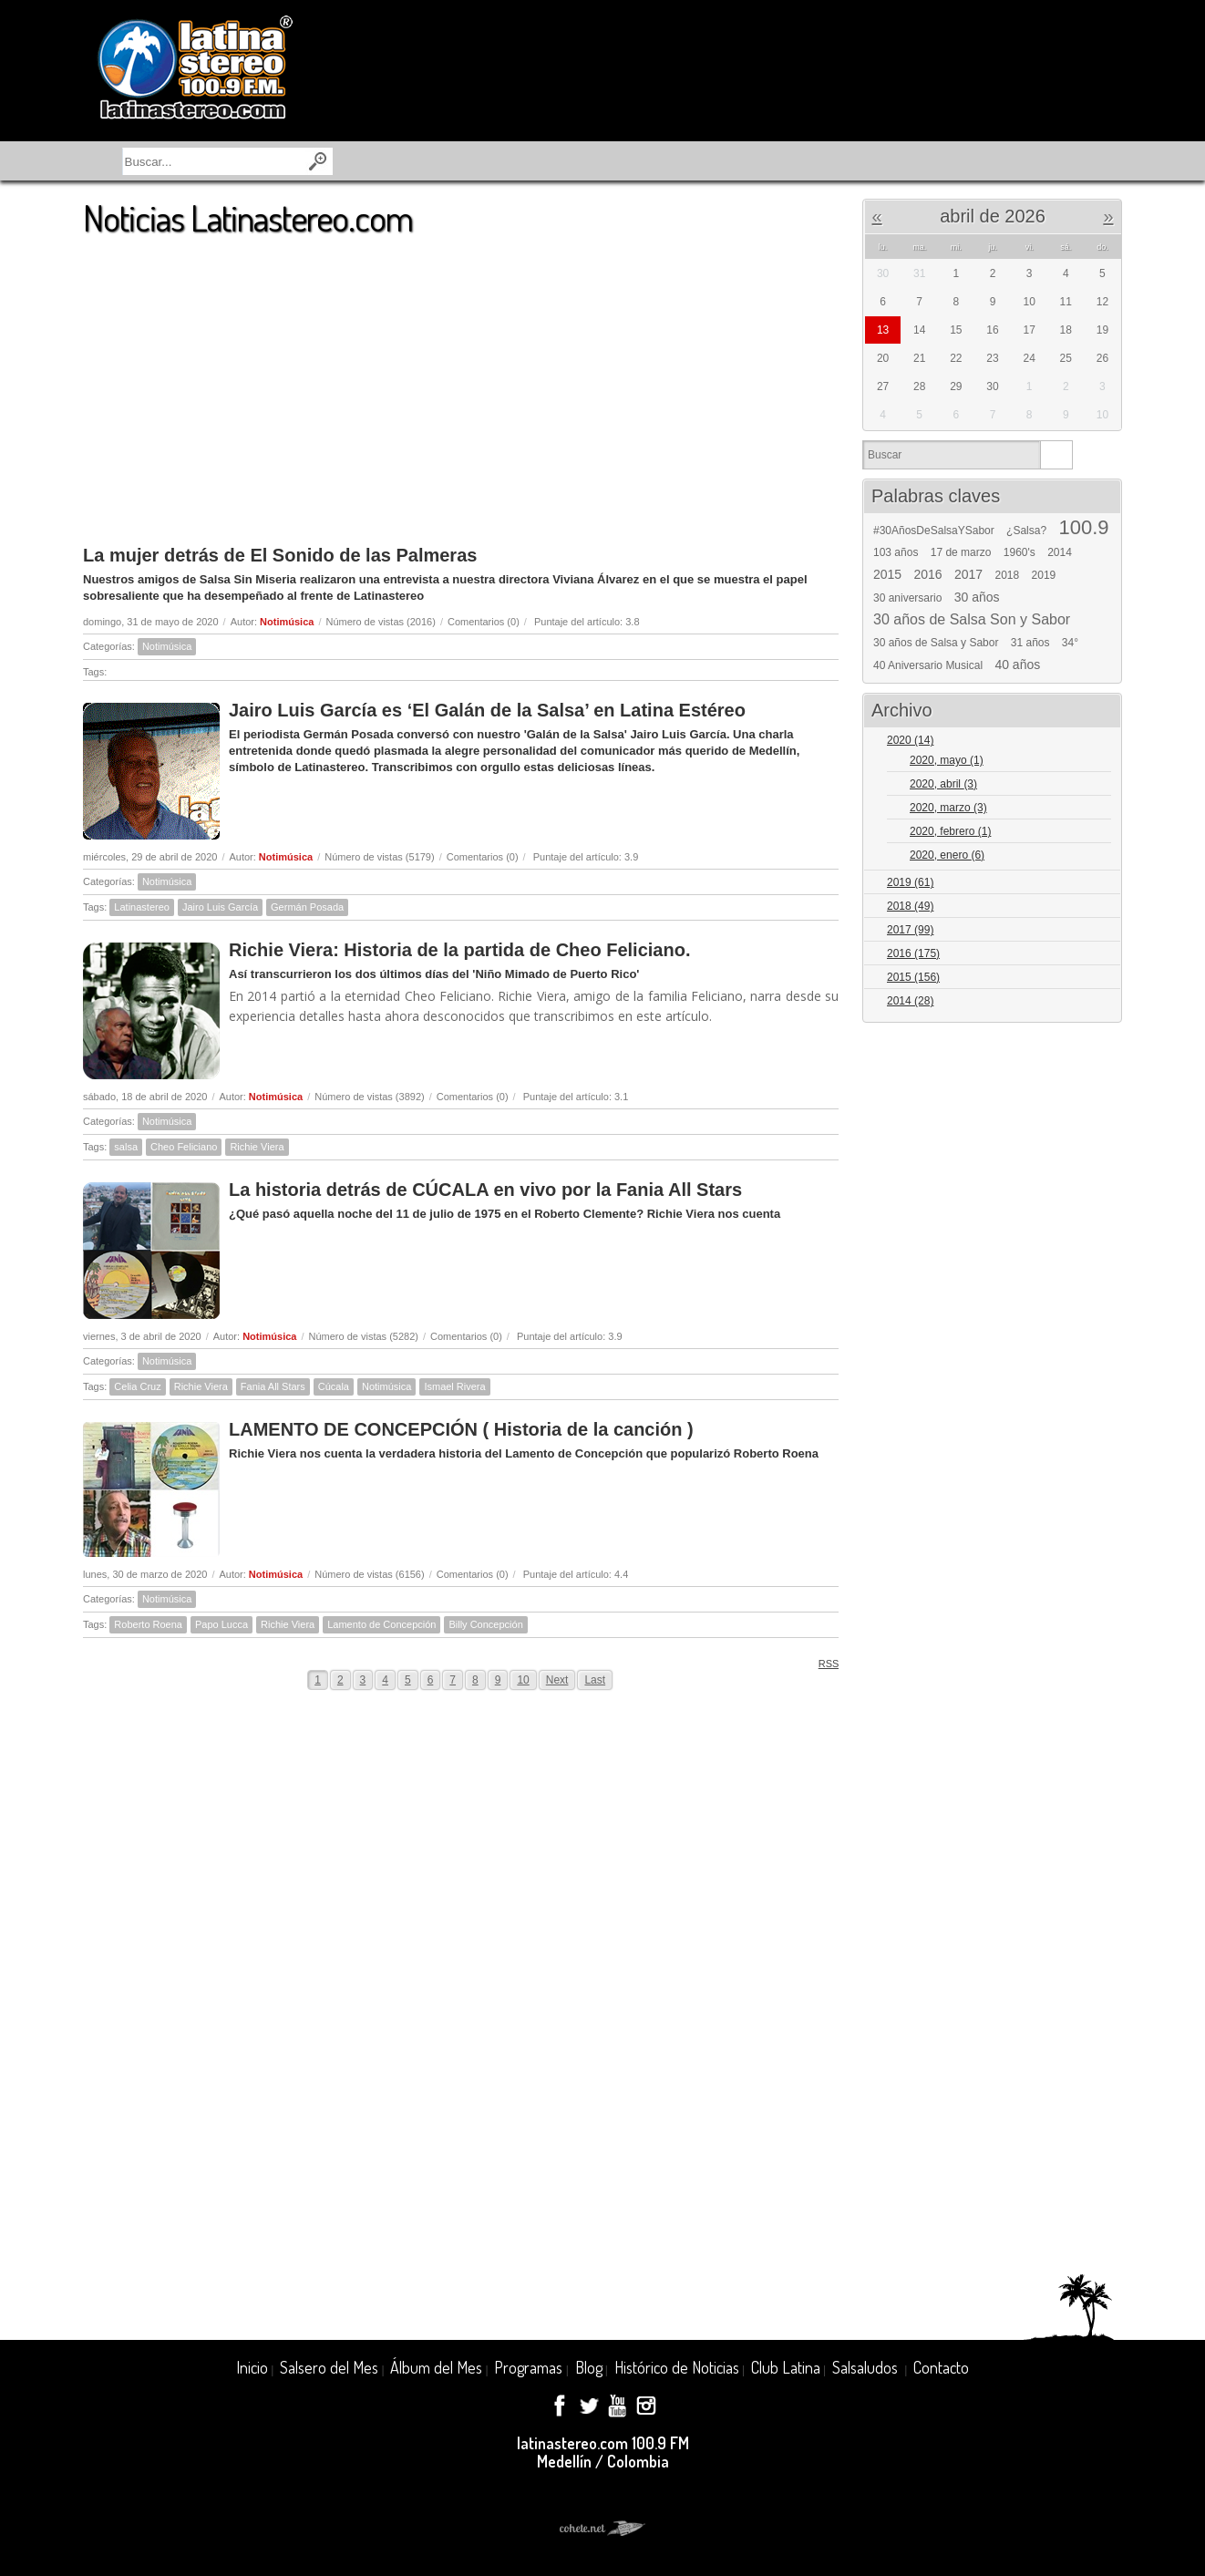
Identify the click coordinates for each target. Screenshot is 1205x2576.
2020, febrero (950, 831)
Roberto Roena (148, 1624)
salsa (126, 1146)
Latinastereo (142, 907)
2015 (887, 574)
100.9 (1083, 527)
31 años (1030, 642)
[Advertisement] (461, 382)
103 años (895, 552)
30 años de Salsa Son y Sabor (971, 619)
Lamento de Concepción (381, 1624)
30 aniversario (907, 597)
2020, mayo (947, 760)
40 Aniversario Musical (928, 665)
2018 (1007, 575)
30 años (977, 597)
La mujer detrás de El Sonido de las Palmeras (280, 555)
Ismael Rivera (454, 1386)
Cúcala (333, 1386)
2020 (910, 740)
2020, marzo (948, 807)
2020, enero (947, 855)
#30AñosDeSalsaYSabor (933, 530)
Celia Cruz (137, 1386)
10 (523, 1680)
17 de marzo (961, 552)
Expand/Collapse (1099, 741)
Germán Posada (307, 907)
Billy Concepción (485, 1624)
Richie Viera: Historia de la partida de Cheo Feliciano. (459, 950)
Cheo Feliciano (183, 1146)
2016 (928, 574)
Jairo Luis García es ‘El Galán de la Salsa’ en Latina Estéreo (487, 710)
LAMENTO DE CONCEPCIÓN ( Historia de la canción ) (461, 1429)
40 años (1017, 664)
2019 (1044, 575)
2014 (1059, 552)
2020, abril (943, 784)
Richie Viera (256, 1146)
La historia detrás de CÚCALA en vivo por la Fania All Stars (485, 1190)
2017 (968, 574)
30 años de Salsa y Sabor (935, 642)
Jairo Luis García (220, 907)
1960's (1019, 552)
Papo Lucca (221, 1624)
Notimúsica (287, 621)
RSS (822, 1663)
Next (557, 1680)
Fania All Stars (273, 1386)
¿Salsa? (1026, 530)
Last (594, 1680)
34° (1070, 642)
